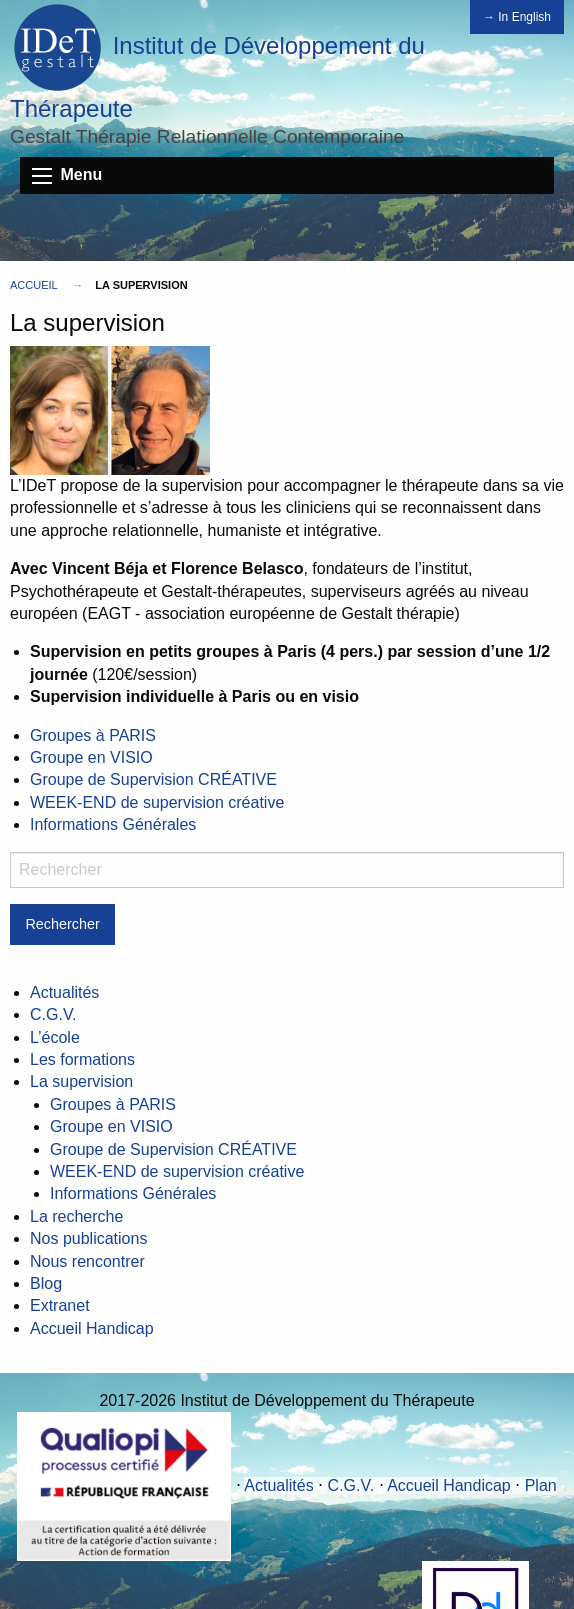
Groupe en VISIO (91, 757)
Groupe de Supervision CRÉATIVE (153, 779)
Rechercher (62, 924)
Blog (46, 1283)
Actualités (64, 992)
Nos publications (88, 1238)
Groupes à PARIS (93, 735)
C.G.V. (53, 1014)
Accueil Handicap (92, 1328)
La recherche (76, 1216)
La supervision (81, 1081)
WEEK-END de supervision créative (157, 802)
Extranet (60, 1305)
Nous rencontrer (87, 1261)
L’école (55, 1037)
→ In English (517, 17)
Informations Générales (113, 824)
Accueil (33, 285)
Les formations (82, 1059)
